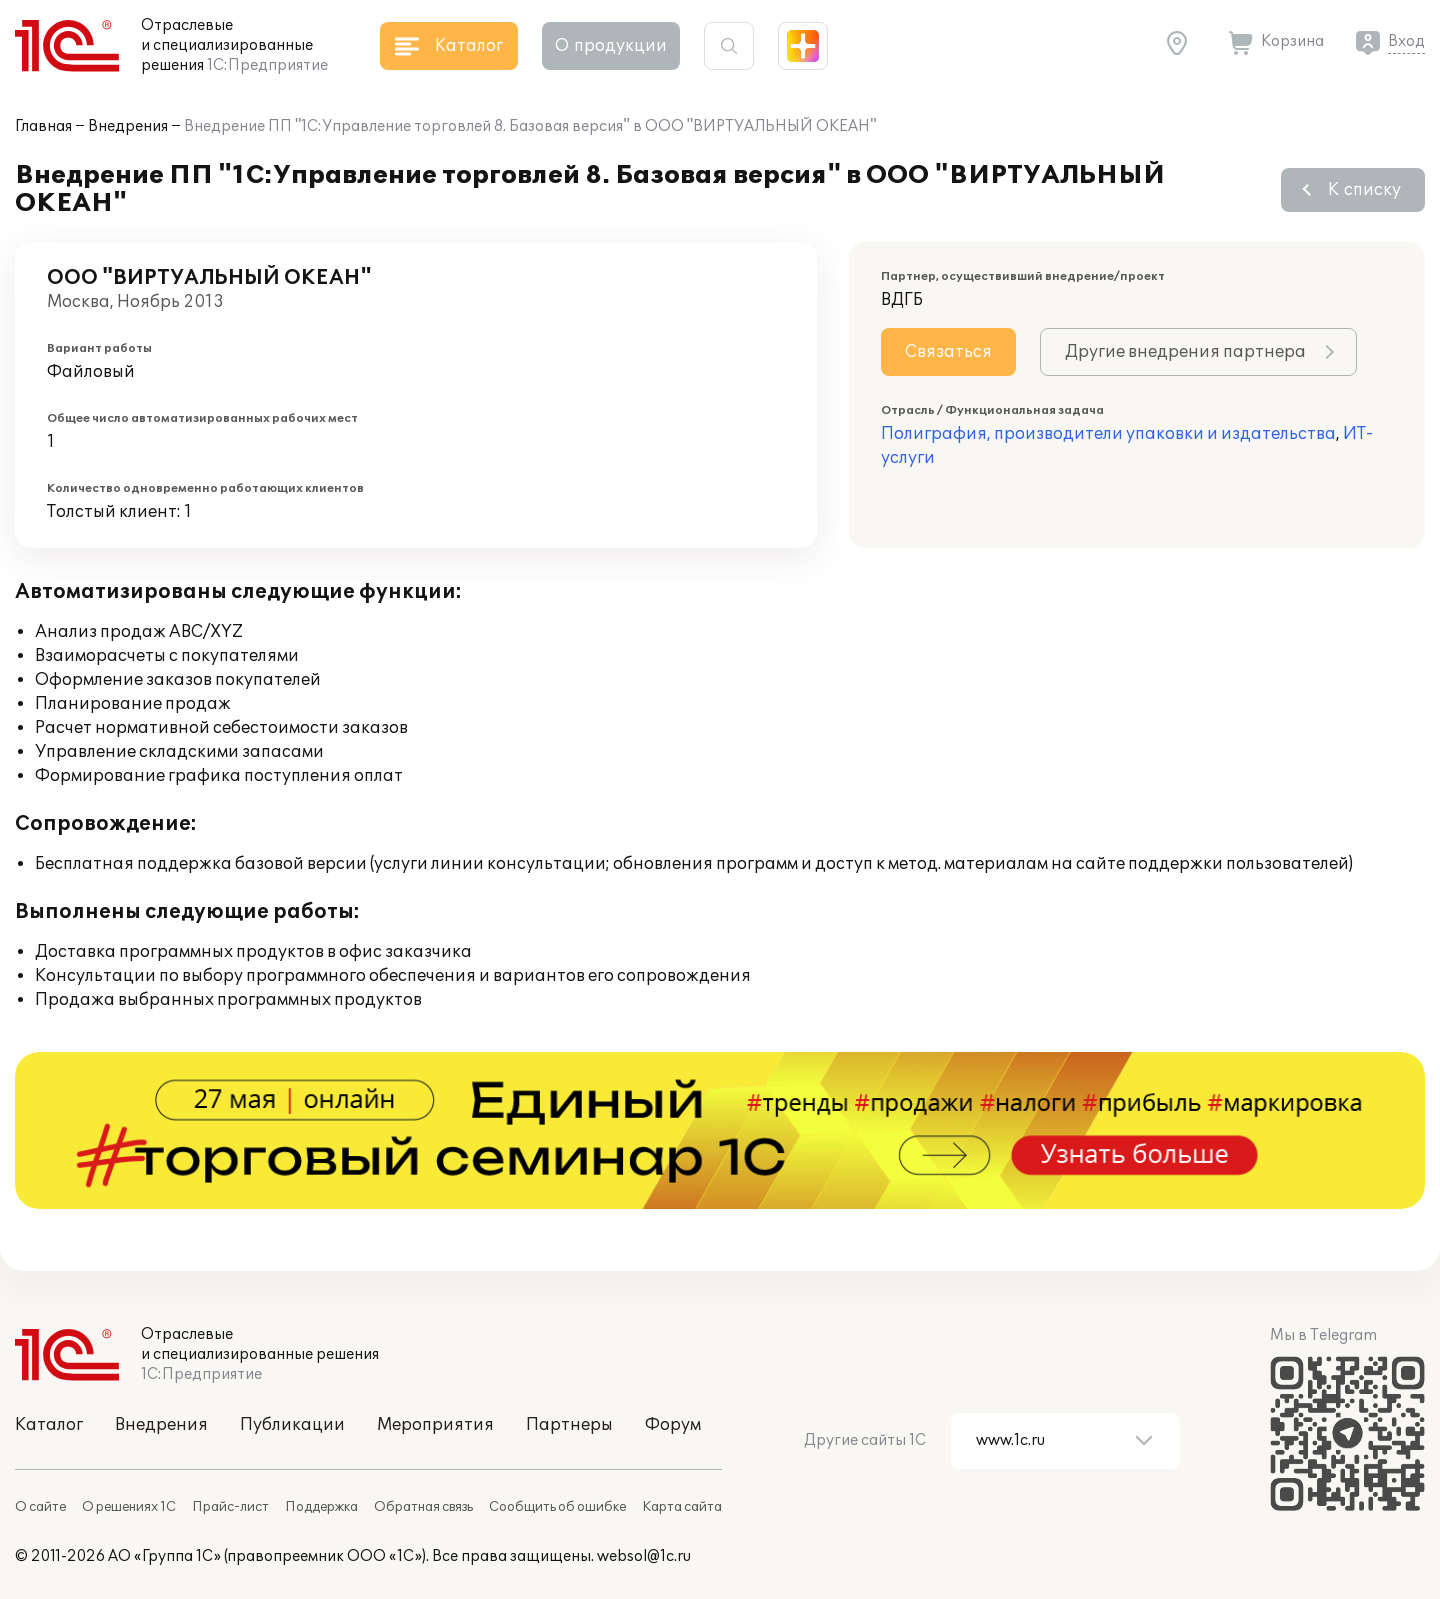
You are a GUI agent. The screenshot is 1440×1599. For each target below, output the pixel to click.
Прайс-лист (230, 1507)
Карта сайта (682, 1507)
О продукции (611, 46)
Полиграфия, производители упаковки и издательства (1108, 434)
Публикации (292, 1425)
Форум (673, 1425)
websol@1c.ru (644, 1556)
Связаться (948, 352)
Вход (1406, 41)
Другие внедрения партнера (1185, 352)
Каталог (49, 1425)
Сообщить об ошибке (557, 1507)
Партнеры (569, 1425)
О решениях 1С (129, 1507)
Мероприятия (435, 1425)
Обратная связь (423, 1507)
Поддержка (321, 1507)
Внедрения (128, 126)
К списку (1364, 190)
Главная (43, 126)
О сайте (40, 1507)
